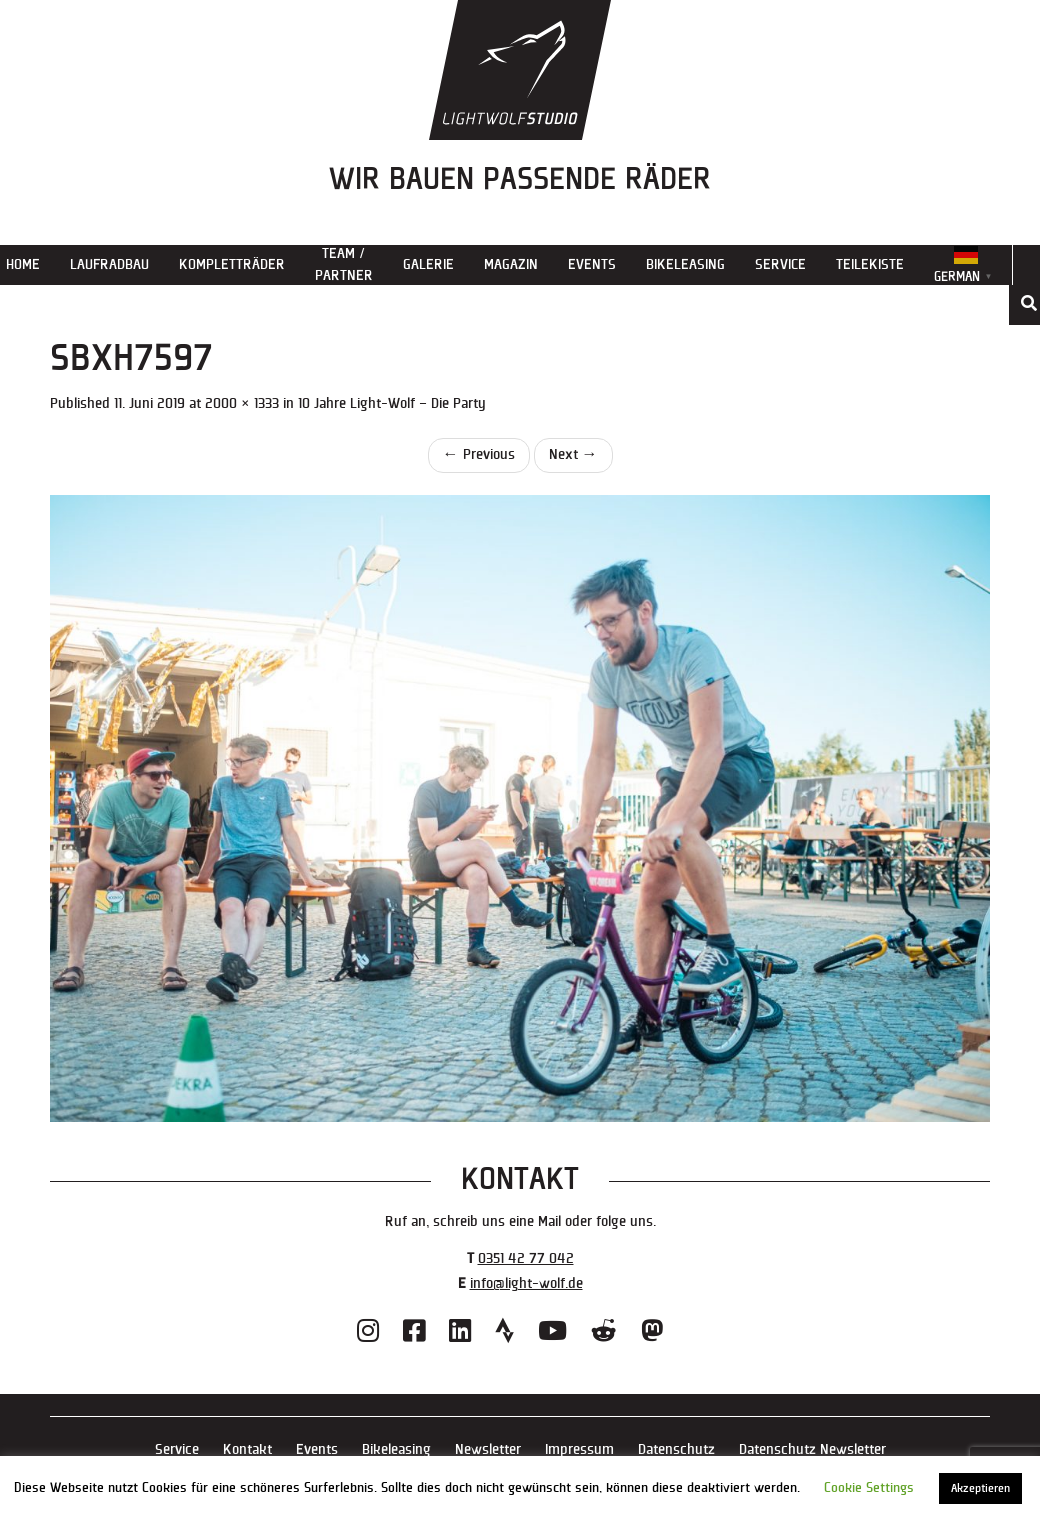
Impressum (579, 1449)
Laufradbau (109, 264)
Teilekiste (870, 264)
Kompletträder (232, 264)
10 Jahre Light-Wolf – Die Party (392, 403)
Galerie (428, 264)
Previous (479, 454)
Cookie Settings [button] (869, 1488)
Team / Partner (344, 264)
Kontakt (247, 1449)
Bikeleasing (685, 264)
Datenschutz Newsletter (812, 1449)
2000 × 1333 (242, 403)
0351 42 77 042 (526, 1258)
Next (573, 454)
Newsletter (488, 1449)
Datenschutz (676, 1449)
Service (780, 264)
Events (592, 264)
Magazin (511, 264)
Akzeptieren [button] (980, 1488)
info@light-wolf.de (526, 1283)
